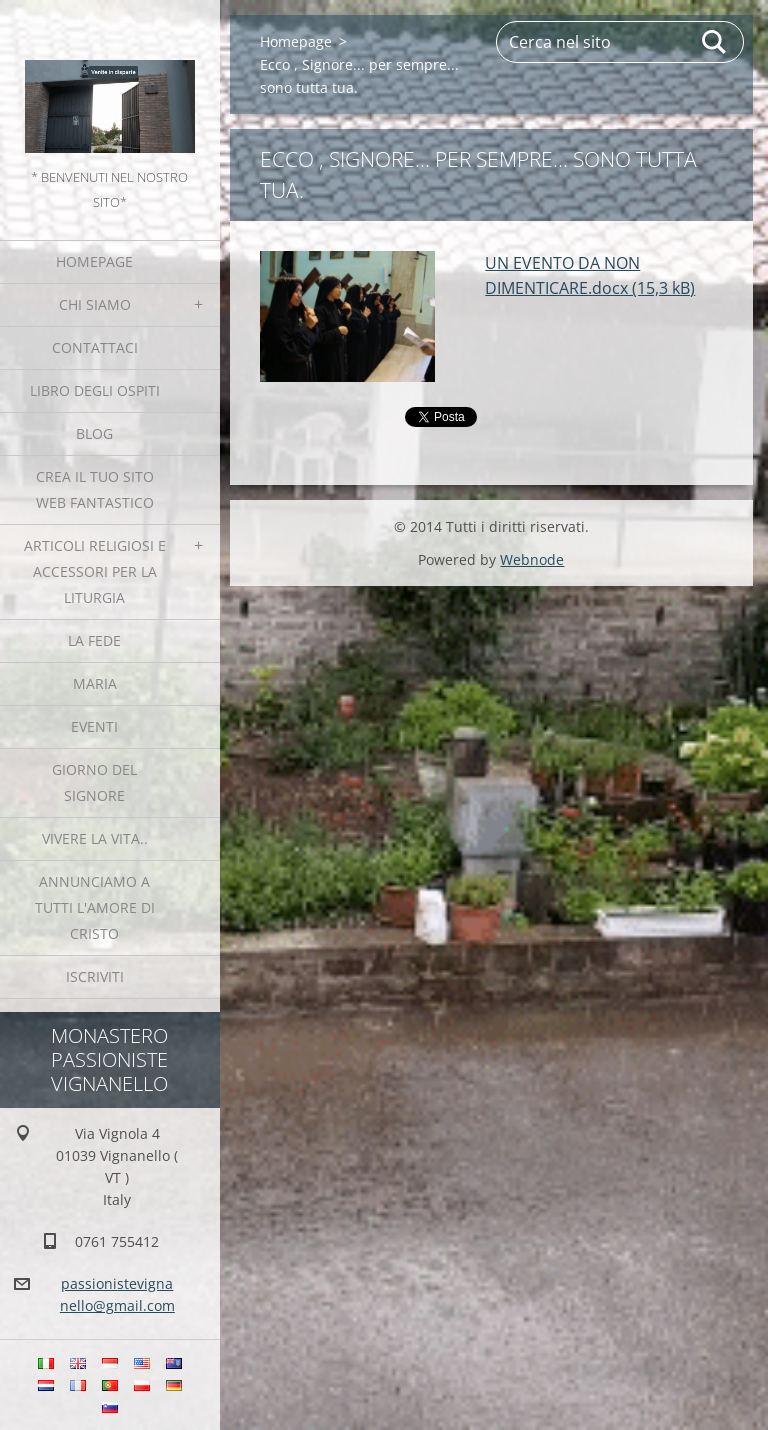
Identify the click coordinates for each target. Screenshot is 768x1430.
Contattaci (95, 347)
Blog (94, 433)
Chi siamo (95, 304)
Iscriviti (95, 976)
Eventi (94, 726)
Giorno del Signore (94, 782)
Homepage (94, 261)
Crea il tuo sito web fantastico (95, 489)
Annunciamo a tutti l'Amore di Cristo (95, 907)
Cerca (715, 42)
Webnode (532, 559)
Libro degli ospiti (95, 390)
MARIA (95, 683)
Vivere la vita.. (95, 838)
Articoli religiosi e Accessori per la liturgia (95, 571)
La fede (94, 640)
